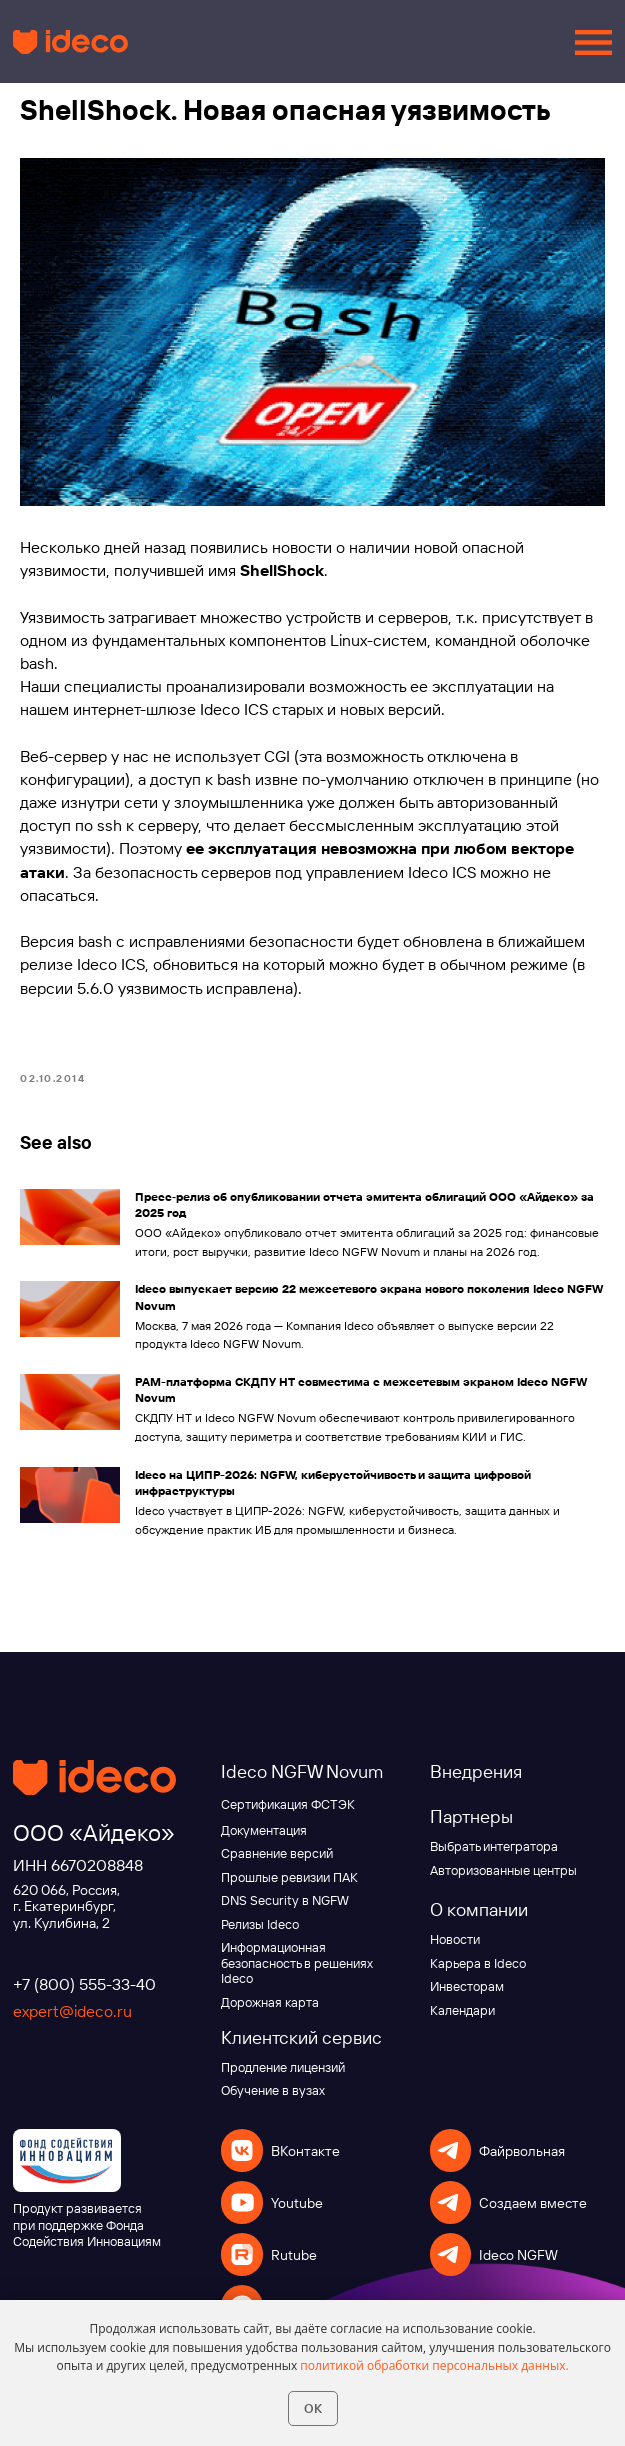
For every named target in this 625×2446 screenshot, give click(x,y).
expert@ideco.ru (72, 2014)
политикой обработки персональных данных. (434, 2365)
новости (302, 549)
